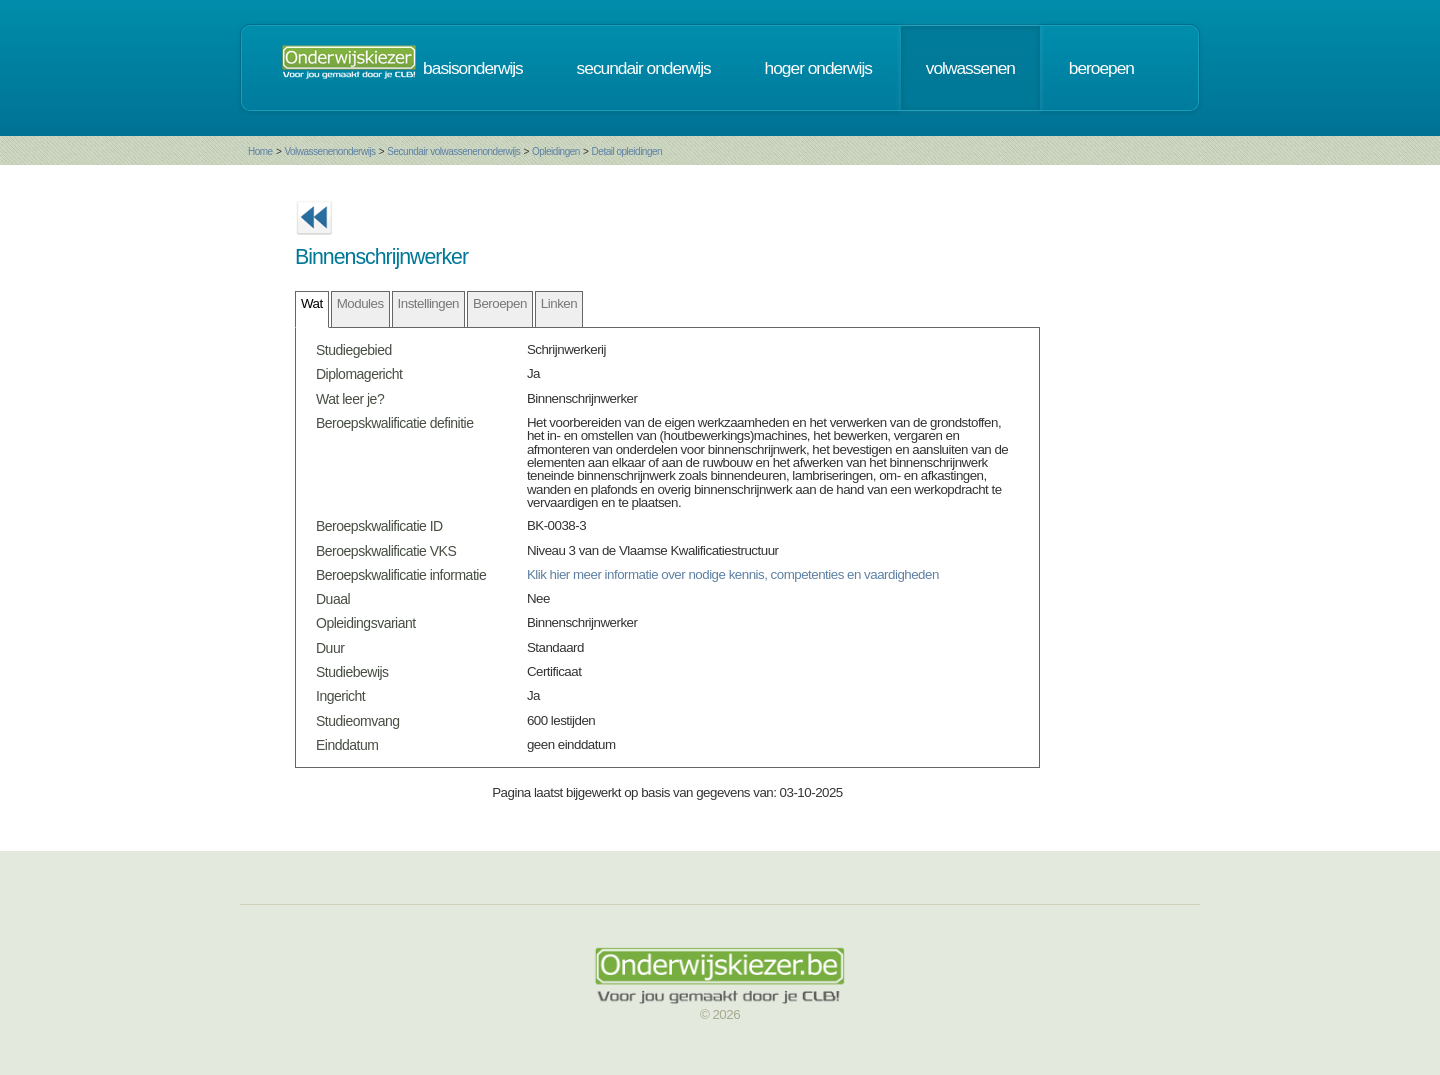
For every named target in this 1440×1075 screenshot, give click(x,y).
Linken (559, 303)
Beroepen (500, 303)
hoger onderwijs (818, 68)
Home (260, 151)
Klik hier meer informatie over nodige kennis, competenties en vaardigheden (733, 574)
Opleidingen (556, 151)
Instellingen (428, 303)
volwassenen (970, 68)
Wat (312, 303)
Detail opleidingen (627, 151)
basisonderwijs (473, 68)
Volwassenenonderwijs (329, 151)
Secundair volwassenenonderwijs (453, 151)
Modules (360, 303)
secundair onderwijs (644, 68)
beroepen (1101, 68)
